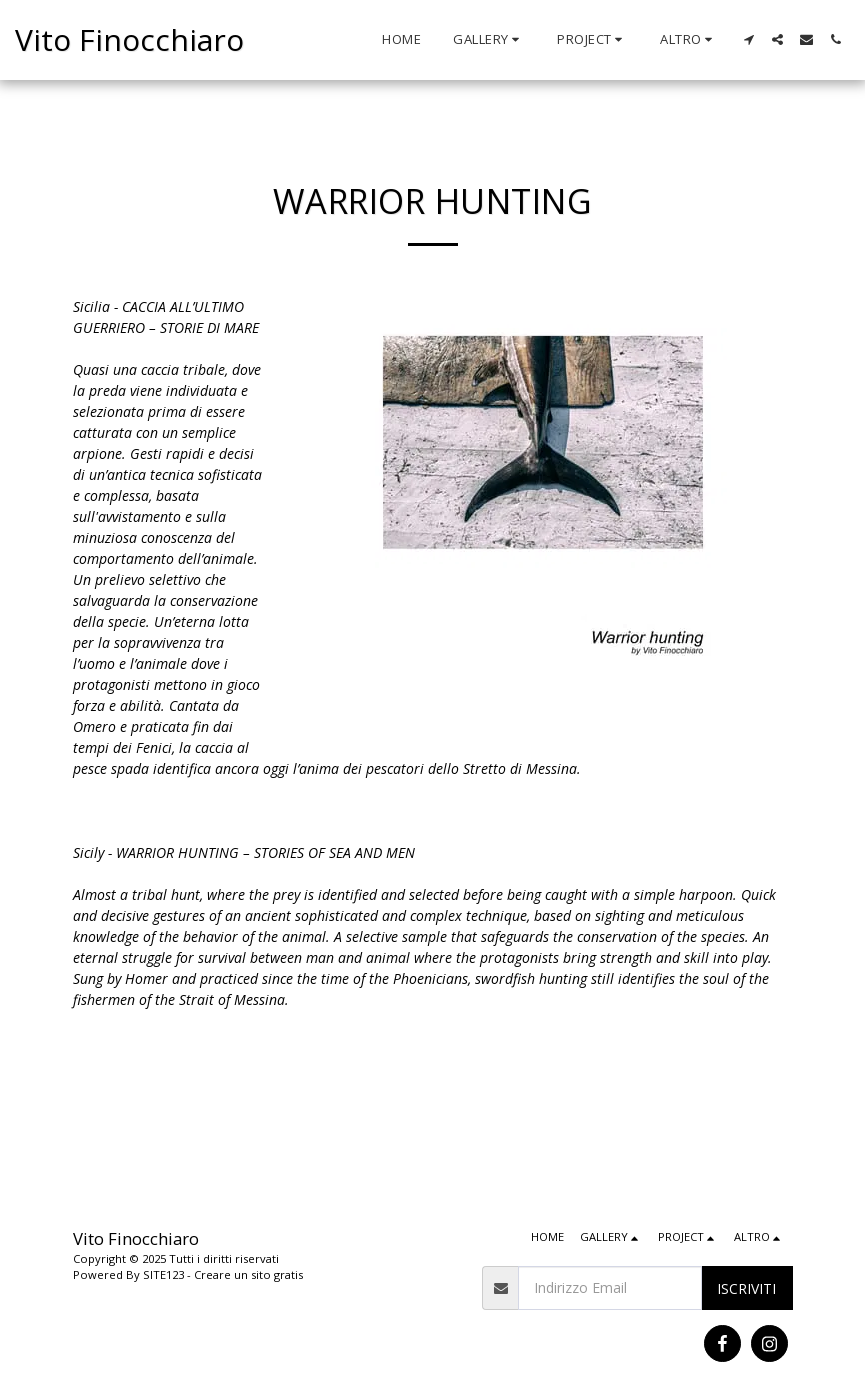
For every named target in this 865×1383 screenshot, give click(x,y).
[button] (489, 40)
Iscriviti (746, 1288)
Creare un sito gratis (248, 1274)
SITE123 (163, 1274)
